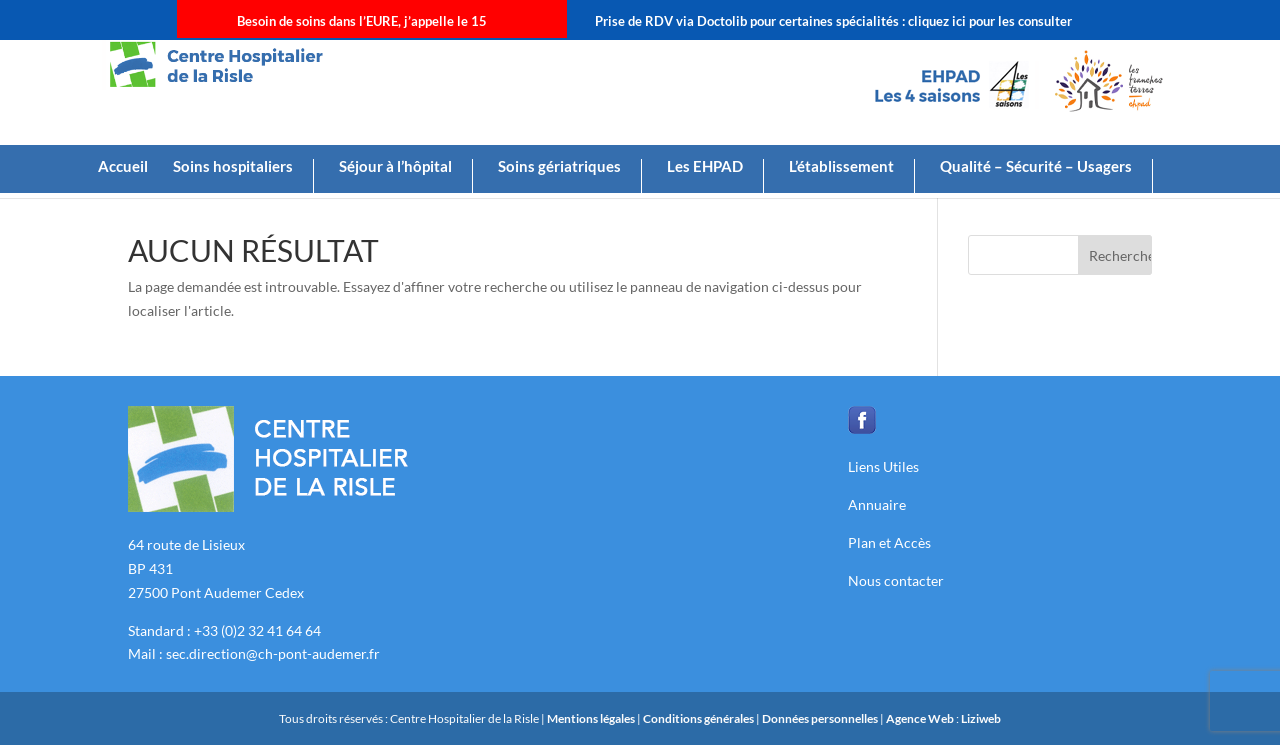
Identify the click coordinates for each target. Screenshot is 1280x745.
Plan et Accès (889, 542)
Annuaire (877, 504)
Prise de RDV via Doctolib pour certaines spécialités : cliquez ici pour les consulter (833, 21)
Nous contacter (896, 580)
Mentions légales (592, 718)
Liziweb (981, 718)
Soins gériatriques (559, 167)
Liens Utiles (883, 466)
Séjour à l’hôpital (395, 167)
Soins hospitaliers (233, 167)
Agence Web (921, 718)
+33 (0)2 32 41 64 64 (257, 630)
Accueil (123, 167)
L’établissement (841, 167)
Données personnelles (820, 718)
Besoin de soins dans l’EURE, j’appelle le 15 (362, 21)
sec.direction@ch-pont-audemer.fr (273, 653)
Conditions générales (699, 718)
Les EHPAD (705, 167)
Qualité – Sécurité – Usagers (1036, 167)
